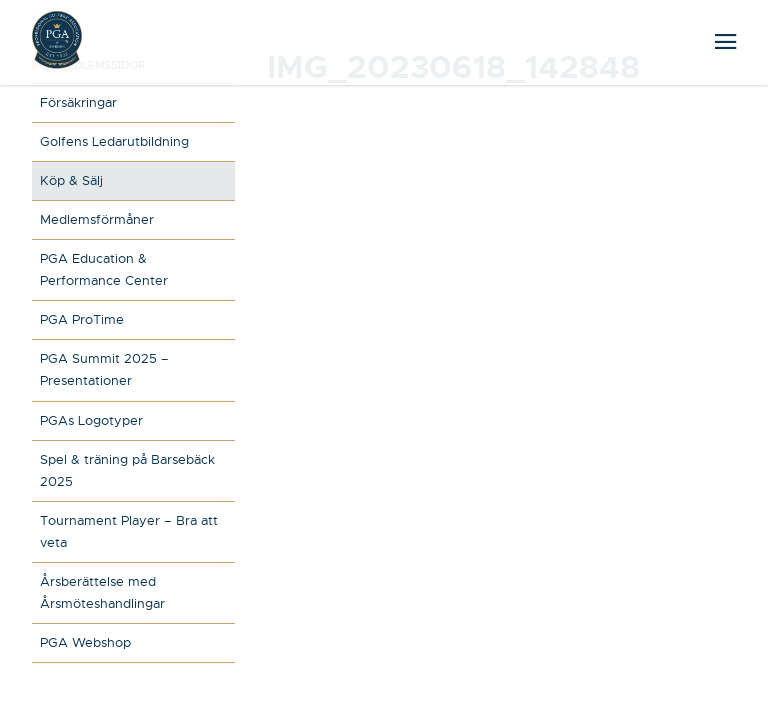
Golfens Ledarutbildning (114, 141)
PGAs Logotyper (91, 420)
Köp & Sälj (71, 180)
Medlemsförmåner (97, 219)
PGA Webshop (85, 642)
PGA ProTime (82, 319)
